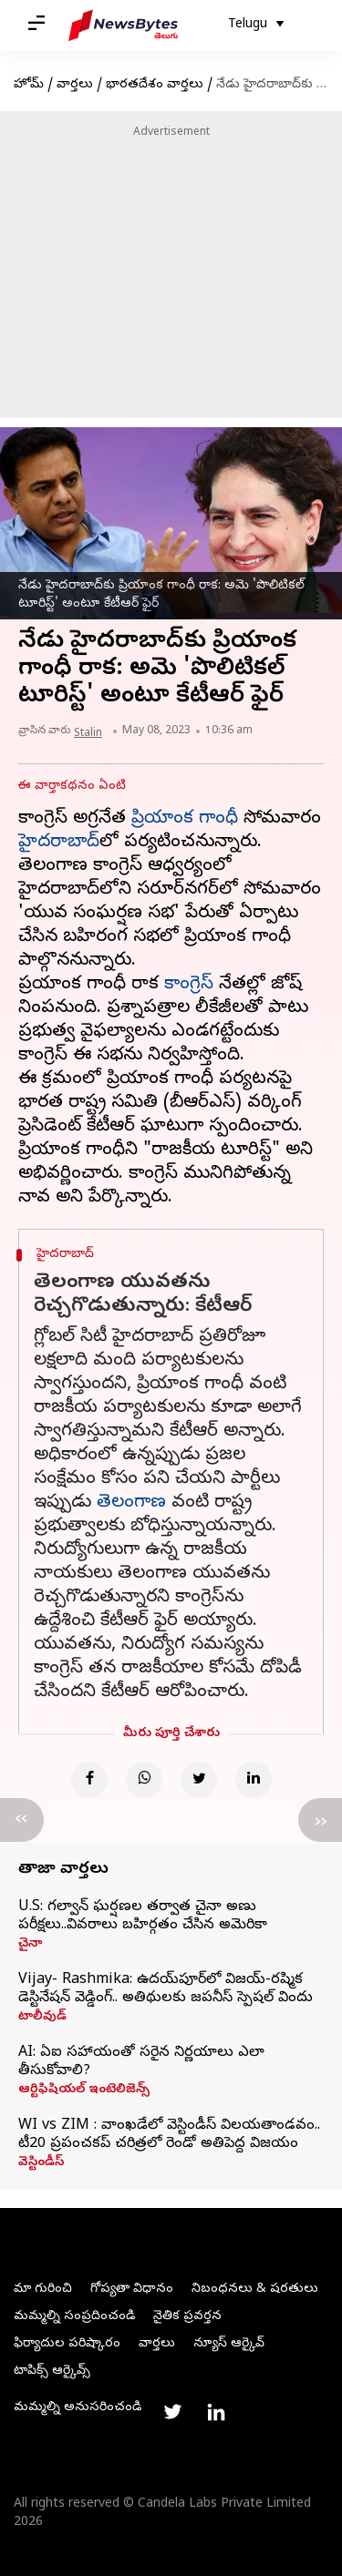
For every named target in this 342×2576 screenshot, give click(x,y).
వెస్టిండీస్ (41, 2163)
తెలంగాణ (131, 1503)
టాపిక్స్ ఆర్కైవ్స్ (52, 2371)
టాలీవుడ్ (42, 2017)
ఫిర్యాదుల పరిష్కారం (67, 2344)
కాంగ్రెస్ (188, 985)
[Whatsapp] (144, 1780)
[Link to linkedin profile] (216, 2412)
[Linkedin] (253, 1780)
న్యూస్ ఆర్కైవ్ (228, 2344)
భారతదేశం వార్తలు (154, 85)
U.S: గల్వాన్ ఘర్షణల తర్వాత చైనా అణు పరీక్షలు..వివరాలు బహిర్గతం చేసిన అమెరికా (142, 1916)
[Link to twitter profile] (172, 2412)
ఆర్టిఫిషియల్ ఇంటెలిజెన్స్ (84, 2090)
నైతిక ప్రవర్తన (187, 2317)
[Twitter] (199, 1780)
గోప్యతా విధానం (131, 2289)
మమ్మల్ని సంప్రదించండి (74, 2317)
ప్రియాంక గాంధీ (184, 819)
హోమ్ (29, 85)
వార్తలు (75, 85)
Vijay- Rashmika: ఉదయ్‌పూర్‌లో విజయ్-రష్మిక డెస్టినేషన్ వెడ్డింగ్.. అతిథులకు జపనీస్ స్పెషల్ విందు (165, 1989)
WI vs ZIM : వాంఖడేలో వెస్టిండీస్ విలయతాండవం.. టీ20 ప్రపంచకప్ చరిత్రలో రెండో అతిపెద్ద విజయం (169, 2135)
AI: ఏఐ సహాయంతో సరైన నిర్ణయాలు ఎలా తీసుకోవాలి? (141, 2062)
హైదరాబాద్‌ (58, 843)
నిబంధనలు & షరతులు (255, 2289)
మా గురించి (43, 2289)
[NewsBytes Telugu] (123, 25)
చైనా (30, 1945)
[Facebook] (89, 1780)
